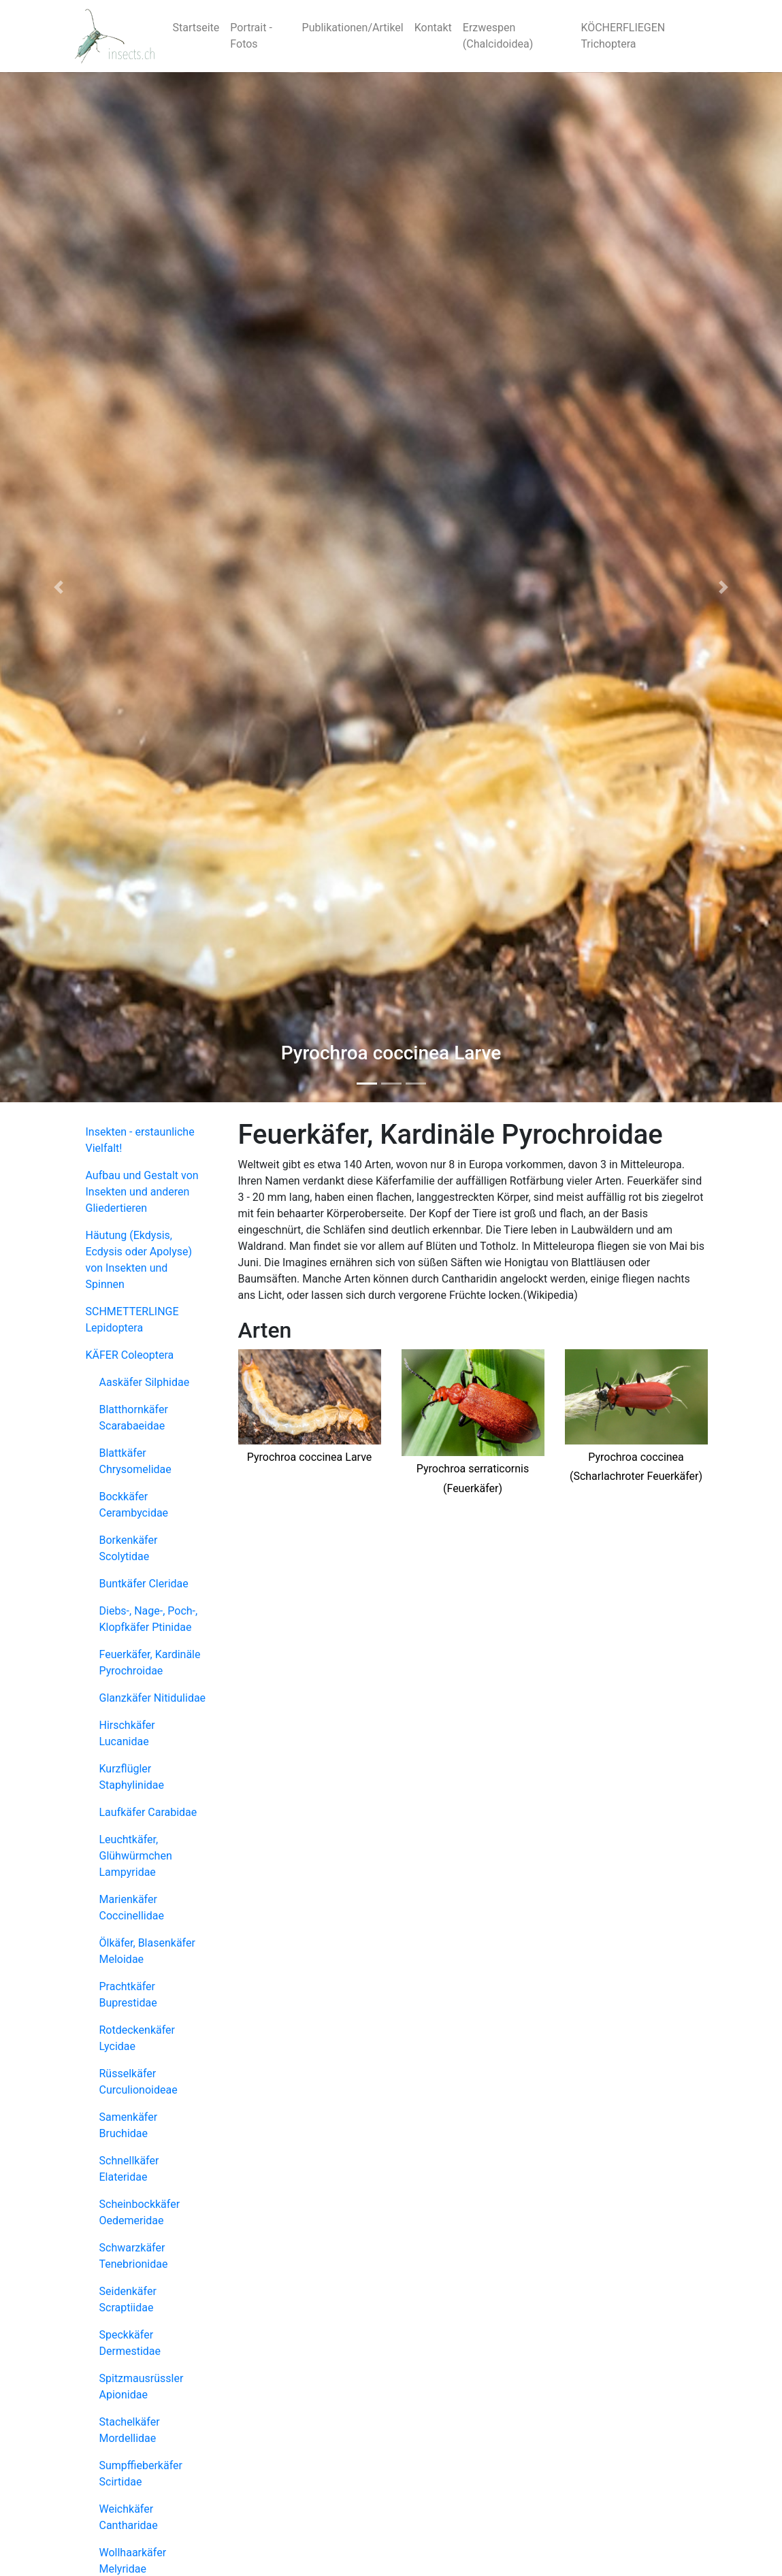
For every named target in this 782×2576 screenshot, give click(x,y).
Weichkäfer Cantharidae (128, 2517)
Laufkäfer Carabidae (148, 1812)
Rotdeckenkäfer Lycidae (137, 2038)
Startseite (196, 27)
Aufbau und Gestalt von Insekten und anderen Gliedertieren (142, 1192)
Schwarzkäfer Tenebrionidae (133, 2255)
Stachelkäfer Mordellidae (129, 2430)
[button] (58, 587)
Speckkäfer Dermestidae (130, 2343)
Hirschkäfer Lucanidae (127, 1733)
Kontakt (433, 27)
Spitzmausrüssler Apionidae (141, 2386)
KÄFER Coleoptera (130, 1355)
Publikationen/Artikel (353, 27)
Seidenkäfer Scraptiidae (128, 2299)
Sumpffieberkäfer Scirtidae (140, 2473)
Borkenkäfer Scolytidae (128, 1548)
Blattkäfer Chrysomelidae (135, 1461)
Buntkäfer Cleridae (144, 1583)
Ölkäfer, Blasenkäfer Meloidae (147, 1951)
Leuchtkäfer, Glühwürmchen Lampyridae (135, 1856)
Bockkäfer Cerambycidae (134, 1504)
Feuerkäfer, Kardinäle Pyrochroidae (150, 1662)
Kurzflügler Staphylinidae (132, 1776)
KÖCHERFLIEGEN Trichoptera (623, 35)
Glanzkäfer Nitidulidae (152, 1697)
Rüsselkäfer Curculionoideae (138, 2081)
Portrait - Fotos (251, 35)
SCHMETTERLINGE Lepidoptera (132, 1319)
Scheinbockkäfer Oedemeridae (139, 2212)
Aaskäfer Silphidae (144, 1382)
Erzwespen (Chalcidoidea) (498, 35)
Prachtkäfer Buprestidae (128, 1994)
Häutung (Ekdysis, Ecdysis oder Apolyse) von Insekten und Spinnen (139, 1260)
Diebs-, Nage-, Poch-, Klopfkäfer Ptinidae (148, 1619)
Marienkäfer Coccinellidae (131, 1907)
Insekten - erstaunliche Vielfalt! (140, 1140)
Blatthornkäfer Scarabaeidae (133, 1417)
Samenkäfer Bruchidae (128, 2125)
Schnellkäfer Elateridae (129, 2168)
